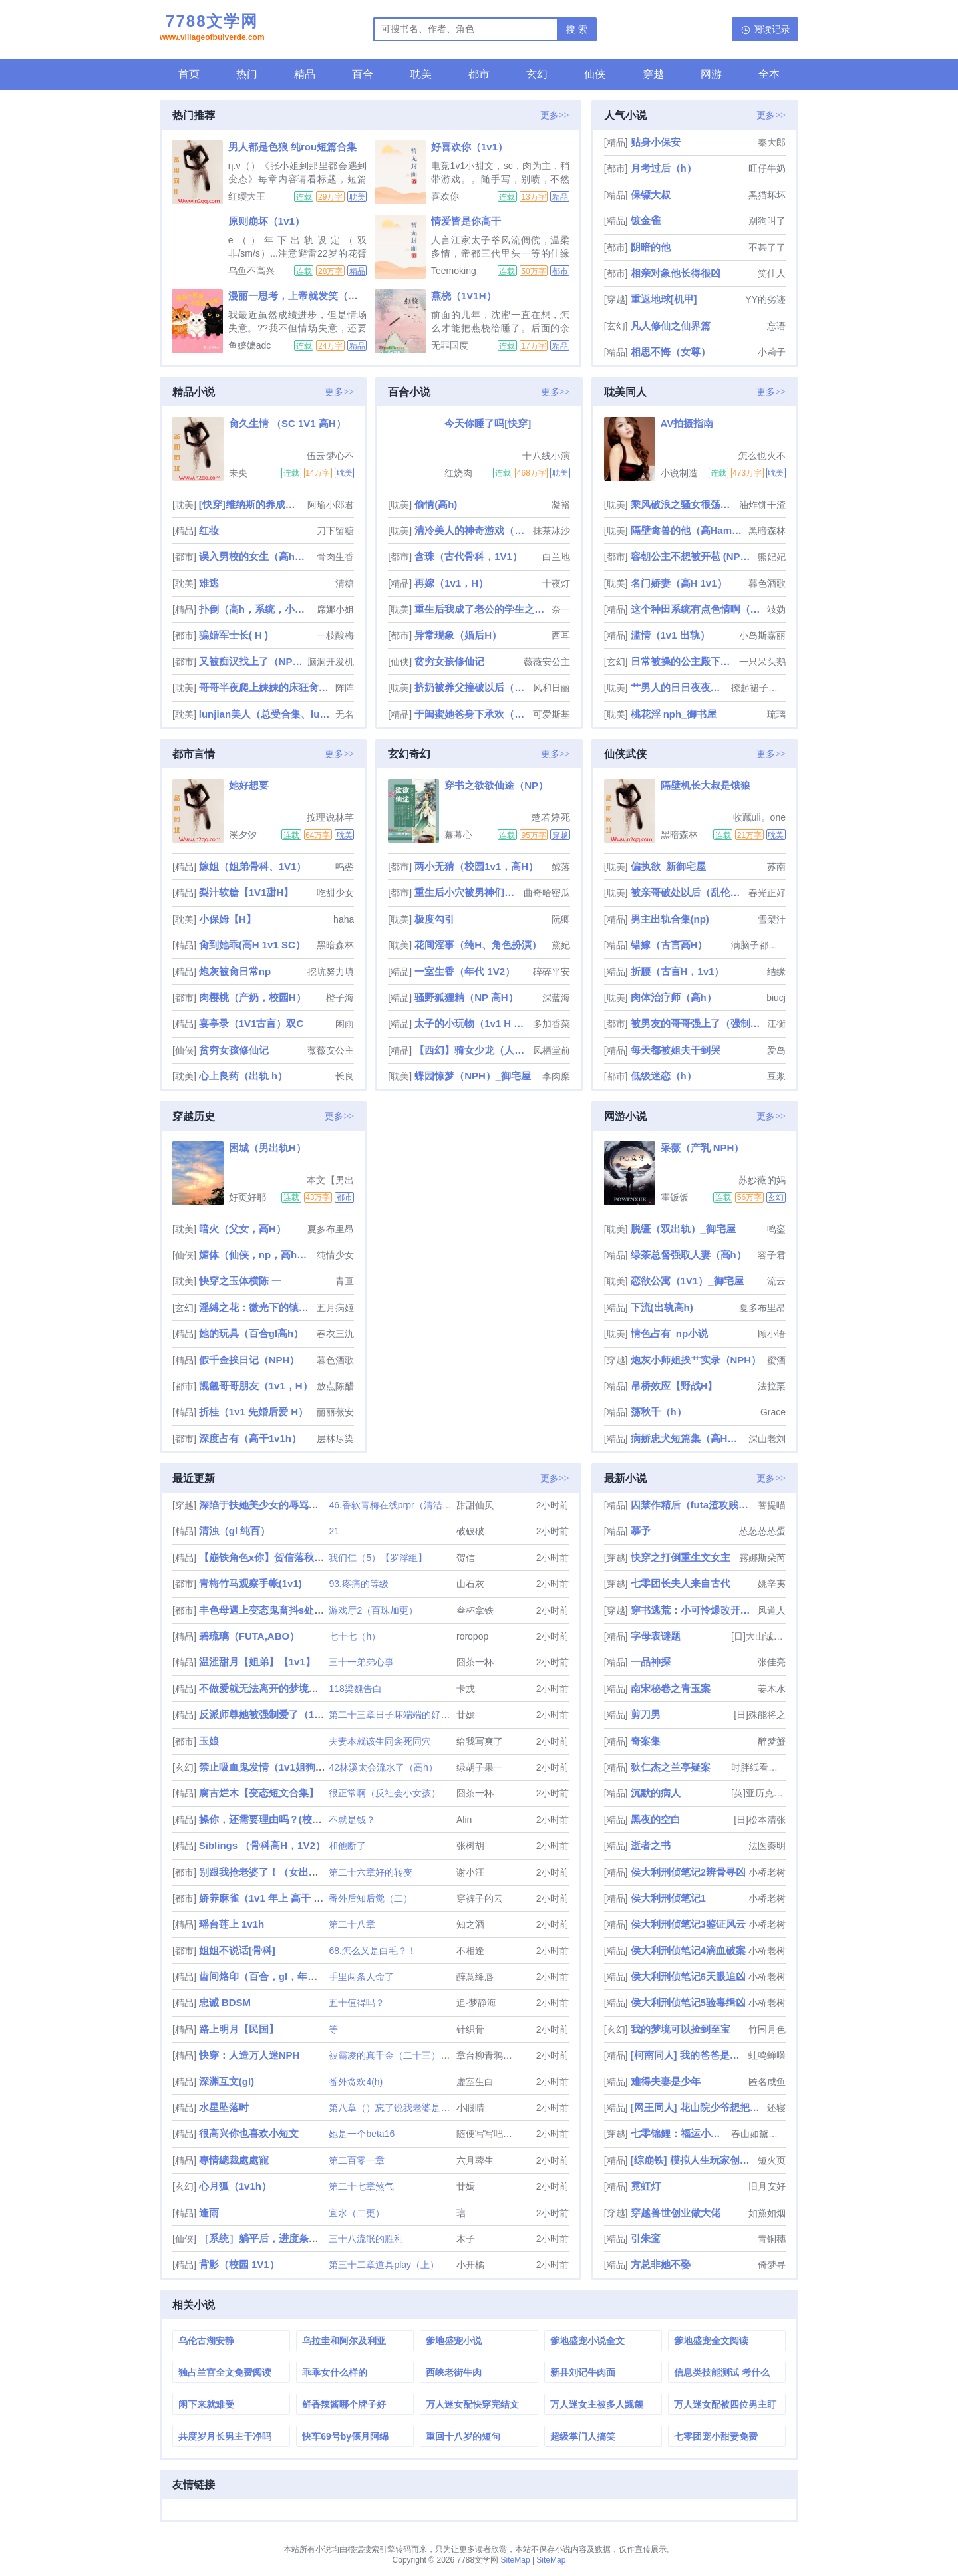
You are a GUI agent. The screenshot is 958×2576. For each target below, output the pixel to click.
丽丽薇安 (335, 1412)
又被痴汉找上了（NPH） (252, 661)
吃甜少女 (335, 892)
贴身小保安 (656, 142)
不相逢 (470, 1950)
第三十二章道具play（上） (384, 2264)
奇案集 (646, 1741)
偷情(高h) (435, 504)
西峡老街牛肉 (454, 2372)
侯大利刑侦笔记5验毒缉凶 (688, 2002)
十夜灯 (556, 583)
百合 (362, 74)
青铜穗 (772, 2238)
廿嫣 (465, 1714)
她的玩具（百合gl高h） (251, 1333)
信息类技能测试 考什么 (722, 2372)
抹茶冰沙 (551, 530)
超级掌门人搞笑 (582, 2436)
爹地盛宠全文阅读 (711, 2340)
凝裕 (561, 505)
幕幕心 (458, 834)
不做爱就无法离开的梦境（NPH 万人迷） (291, 1688)
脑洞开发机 (330, 661)
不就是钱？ (352, 1819)
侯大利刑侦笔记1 (668, 1898)
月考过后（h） (664, 168)
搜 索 (576, 29)
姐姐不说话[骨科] (237, 1950)
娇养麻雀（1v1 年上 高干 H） (265, 1898)
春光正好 (767, 892)
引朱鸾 (646, 2238)
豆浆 (776, 1076)
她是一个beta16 (362, 2133)
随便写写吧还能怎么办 (503, 2133)
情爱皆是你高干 (466, 221)
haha (343, 919)
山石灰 (470, 1583)
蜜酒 (776, 1360)
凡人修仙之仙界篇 (671, 325)
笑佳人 (772, 273)
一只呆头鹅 (762, 661)
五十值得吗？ (357, 2002)
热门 (246, 74)
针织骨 (470, 2029)
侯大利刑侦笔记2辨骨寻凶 (688, 1872)
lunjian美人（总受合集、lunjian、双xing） (266, 714)
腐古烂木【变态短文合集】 (259, 1792)
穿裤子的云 (479, 1898)
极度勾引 (434, 919)
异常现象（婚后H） (458, 635)
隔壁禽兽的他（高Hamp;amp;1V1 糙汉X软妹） (688, 530)
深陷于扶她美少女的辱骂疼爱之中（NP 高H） (300, 1504)
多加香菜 (551, 1023)
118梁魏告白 (355, 1688)
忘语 (776, 326)
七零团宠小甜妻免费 (716, 2436)
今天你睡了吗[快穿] (487, 423)
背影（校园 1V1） (239, 2264)
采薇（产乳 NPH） (702, 1147)
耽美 (421, 74)
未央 (238, 473)
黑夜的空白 (656, 1819)
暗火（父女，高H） (242, 1228)
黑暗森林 (767, 530)
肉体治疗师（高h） (674, 997)
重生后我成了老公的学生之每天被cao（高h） (481, 609)
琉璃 (776, 714)
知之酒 (470, 1924)
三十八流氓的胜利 (366, 2238)
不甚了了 (767, 247)
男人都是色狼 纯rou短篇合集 (292, 146)
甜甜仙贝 (475, 1505)
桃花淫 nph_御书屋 (674, 714)
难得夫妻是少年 (666, 2081)
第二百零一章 (357, 2160)
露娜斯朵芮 (762, 1557)
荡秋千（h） (659, 1411)
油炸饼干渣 (762, 505)
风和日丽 (551, 687)
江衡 (776, 1023)
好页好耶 (247, 1197)
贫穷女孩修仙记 (449, 661)
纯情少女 (335, 1255)
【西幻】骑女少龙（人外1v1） (472, 1050)
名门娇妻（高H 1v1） (679, 583)
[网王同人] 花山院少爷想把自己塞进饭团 (697, 2107)
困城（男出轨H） (267, 1147)
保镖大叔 (651, 194)
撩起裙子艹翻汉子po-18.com (758, 687)
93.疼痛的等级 (358, 1583)
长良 (344, 1076)
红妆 (209, 530)
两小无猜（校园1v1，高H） (476, 866)
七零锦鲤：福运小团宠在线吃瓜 (680, 2133)
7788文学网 (212, 28)
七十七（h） (355, 1636)
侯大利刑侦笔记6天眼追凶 (688, 1976)
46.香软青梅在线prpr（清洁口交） (399, 1505)
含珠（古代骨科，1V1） (468, 556)
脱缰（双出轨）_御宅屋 (683, 1228)
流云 (776, 1281)
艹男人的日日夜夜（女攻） (680, 687)
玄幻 (537, 74)
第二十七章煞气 (361, 2186)
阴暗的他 (651, 247)
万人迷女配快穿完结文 (472, 2404)
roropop (472, 1636)
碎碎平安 (551, 971)
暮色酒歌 (767, 583)
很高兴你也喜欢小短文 (249, 2133)
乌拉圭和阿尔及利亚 (344, 2340)
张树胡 (470, 1845)
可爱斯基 (551, 714)
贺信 (465, 1557)
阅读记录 (771, 29)
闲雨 (344, 1023)
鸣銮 (344, 866)
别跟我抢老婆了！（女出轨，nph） (278, 1872)
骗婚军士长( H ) (233, 635)
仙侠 (594, 74)
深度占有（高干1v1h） (250, 1438)
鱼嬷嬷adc (249, 345)
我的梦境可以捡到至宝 (680, 2029)
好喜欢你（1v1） (469, 146)
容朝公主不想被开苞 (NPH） (693, 556)
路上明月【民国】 (239, 2029)
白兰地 (556, 556)
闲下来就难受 (206, 2404)
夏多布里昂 (330, 1229)
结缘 (776, 971)
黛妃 (561, 945)
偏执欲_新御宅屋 (668, 866)
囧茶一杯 (475, 1662)
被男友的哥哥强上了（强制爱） (697, 1023)
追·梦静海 (476, 2002)
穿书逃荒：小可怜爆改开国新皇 (693, 1610)
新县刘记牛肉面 (582, 2372)
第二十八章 (352, 1924)
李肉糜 (556, 1076)
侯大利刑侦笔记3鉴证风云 (688, 1924)
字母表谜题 (656, 1636)
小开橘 (470, 2264)
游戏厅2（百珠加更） (373, 1610)
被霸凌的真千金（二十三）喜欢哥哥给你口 (417, 2055)
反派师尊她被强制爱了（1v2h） (270, 1714)
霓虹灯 (646, 2186)
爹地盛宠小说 (454, 2340)
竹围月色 (767, 2029)
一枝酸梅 (335, 635)
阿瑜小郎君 (330, 505)
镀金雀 (646, 220)
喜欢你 (445, 196)
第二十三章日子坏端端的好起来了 (398, 1714)
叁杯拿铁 (475, 1610)
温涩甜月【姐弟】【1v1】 (257, 1661)
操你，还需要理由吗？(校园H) (266, 1819)
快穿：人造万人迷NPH (249, 2055)
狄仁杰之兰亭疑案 (671, 1767)
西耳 (561, 635)
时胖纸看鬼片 (758, 1767)
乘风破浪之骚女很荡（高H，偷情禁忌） (683, 504)
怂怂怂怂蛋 (762, 1531)
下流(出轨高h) (662, 1307)
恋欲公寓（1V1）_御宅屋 (687, 1280)
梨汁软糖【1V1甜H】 (246, 892)
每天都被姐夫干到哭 (675, 1050)
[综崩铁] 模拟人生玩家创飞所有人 (693, 2160)
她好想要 (249, 785)
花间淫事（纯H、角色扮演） (478, 944)
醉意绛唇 (475, 1976)
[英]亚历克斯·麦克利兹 (758, 1793)
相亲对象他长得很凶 (675, 273)
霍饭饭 (675, 1197)
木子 (465, 2238)
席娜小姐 (335, 609)
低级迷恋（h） (664, 1075)
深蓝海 (556, 997)
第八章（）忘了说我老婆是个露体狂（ (408, 2107)
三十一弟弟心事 (361, 1662)
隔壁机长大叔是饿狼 (705, 785)
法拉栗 (772, 1386)
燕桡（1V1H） (463, 295)
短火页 (772, 2160)
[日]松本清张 (760, 1819)
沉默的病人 (656, 1792)
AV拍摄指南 (687, 423)
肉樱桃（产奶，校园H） (252, 997)
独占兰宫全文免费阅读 (224, 2372)
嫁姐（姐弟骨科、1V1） (253, 866)
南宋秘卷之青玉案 (671, 1688)
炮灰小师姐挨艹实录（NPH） (696, 1359)
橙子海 (340, 997)
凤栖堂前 (551, 1050)
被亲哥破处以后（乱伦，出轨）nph (688, 892)
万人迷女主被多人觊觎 (596, 2404)
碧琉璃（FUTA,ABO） (249, 1636)
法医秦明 (767, 1845)
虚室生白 (475, 2081)
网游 (711, 74)
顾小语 (772, 1333)
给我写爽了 (479, 1741)
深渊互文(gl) (226, 2081)
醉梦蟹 (772, 1741)
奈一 (561, 609)
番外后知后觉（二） (370, 1898)
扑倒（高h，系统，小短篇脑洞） (256, 609)
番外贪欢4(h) (356, 2081)
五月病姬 (335, 1307)
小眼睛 (470, 2107)
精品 (304, 74)
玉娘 (209, 1741)
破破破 (470, 1531)
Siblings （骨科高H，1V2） (262, 1845)
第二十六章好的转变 (370, 1872)
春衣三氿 (335, 1333)
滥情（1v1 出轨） (670, 635)
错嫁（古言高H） (669, 944)
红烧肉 (458, 473)
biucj (776, 997)
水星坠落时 (224, 2107)
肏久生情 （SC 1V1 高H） (287, 423)
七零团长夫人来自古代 (680, 1583)
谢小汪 (470, 1872)
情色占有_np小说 (670, 1333)
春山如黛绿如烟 (758, 2133)
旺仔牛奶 (767, 168)
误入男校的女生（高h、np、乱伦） (256, 556)
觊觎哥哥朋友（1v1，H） (256, 1385)
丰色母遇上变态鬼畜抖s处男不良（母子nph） (300, 1610)
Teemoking (453, 270)
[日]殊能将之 (760, 1714)
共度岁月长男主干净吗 (224, 2436)
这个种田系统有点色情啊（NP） (697, 609)
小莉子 (772, 352)
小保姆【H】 (227, 919)
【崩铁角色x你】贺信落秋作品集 (271, 1557)
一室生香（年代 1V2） (464, 971)
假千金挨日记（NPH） (249, 1359)
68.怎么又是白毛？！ (372, 1950)
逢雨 (209, 2212)
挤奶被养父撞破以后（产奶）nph (472, 687)
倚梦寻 (772, 2264)
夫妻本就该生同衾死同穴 (380, 1741)
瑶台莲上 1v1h (231, 1924)
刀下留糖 (335, 530)
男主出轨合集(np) (670, 919)
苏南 (776, 866)
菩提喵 (772, 1505)
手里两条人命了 (361, 1976)
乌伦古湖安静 (206, 2340)
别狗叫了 (767, 220)
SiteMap (515, 2560)
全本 (769, 74)
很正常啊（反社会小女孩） (384, 1793)
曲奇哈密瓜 (547, 892)
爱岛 (776, 1050)
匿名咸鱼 (767, 2081)
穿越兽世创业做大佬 (675, 2212)
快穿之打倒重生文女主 (680, 1557)
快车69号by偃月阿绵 (345, 2436)
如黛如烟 (767, 2213)
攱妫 (776, 609)
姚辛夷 (772, 1583)
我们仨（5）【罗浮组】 (378, 1557)
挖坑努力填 (330, 971)
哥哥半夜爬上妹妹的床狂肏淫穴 (266, 687)
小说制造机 (679, 473)
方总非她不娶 (661, 2264)
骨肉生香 (335, 556)
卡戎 (465, 1688)
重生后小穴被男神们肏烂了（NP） (467, 892)
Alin (464, 1819)
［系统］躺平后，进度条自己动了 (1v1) (287, 2238)
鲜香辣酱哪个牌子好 (344, 2404)
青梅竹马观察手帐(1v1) (250, 1583)
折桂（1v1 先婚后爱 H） (253, 1411)
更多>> (554, 115)
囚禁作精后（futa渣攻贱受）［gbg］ (693, 1504)
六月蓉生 (475, 2160)
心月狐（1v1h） (235, 2186)
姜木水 (772, 1688)
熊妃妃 (772, 556)
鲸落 (561, 866)
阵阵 (344, 687)
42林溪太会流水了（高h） (383, 1767)
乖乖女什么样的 (334, 2372)
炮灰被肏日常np (235, 971)
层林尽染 (335, 1438)
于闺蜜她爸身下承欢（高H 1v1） (472, 714)
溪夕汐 (243, 834)
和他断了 (347, 1845)
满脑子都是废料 (758, 945)
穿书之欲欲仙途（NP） (496, 785)
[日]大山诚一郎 (758, 1636)
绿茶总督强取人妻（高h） (688, 1254)
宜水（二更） (357, 2213)
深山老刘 (767, 1438)
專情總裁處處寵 (234, 2160)
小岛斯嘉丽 (762, 635)
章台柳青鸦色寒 (489, 2055)
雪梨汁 (772, 919)
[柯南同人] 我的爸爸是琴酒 (688, 2055)
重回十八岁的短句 (463, 2436)
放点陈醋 (335, 1386)
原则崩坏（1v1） (266, 221)
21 (334, 1531)
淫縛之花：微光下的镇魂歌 (256, 1307)
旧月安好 (767, 2186)
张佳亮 (772, 1662)
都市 (479, 74)
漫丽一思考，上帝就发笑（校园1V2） (312, 295)
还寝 (776, 2107)
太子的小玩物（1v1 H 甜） (472, 1023)
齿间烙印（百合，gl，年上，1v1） (276, 1976)
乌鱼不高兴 (251, 270)
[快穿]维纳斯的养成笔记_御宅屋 (252, 504)
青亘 (344, 1281)
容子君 (772, 1255)
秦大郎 (772, 142)
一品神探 (651, 1661)
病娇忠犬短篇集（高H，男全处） (688, 1438)
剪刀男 (646, 1714)
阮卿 (561, 919)
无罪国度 (449, 345)
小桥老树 (767, 1872)
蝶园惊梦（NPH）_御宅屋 (472, 1075)
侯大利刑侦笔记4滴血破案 (688, 1950)
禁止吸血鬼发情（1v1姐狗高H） (271, 1767)
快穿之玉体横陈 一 (240, 1280)
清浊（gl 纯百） (235, 1530)
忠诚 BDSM (225, 2002)
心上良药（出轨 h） (243, 1075)
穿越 (653, 74)
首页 (189, 74)
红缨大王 (246, 196)
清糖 (344, 583)
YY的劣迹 (765, 299)
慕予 (641, 1530)
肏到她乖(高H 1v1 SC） (252, 944)
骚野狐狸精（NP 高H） (466, 997)
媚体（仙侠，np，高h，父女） (256, 1254)
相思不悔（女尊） (671, 351)
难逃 (209, 583)
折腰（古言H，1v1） (677, 971)
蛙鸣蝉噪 (767, 2055)
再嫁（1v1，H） (451, 583)
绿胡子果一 (479, 1767)
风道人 (772, 1610)
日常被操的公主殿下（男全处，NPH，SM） (683, 661)
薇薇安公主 (547, 661)
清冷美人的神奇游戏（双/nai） (472, 530)
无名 (344, 714)
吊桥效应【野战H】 (674, 1385)
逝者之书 (651, 1845)
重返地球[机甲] (664, 299)
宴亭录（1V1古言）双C (251, 1023)
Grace (773, 1412)
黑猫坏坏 (767, 195)
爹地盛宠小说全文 (587, 2340)
